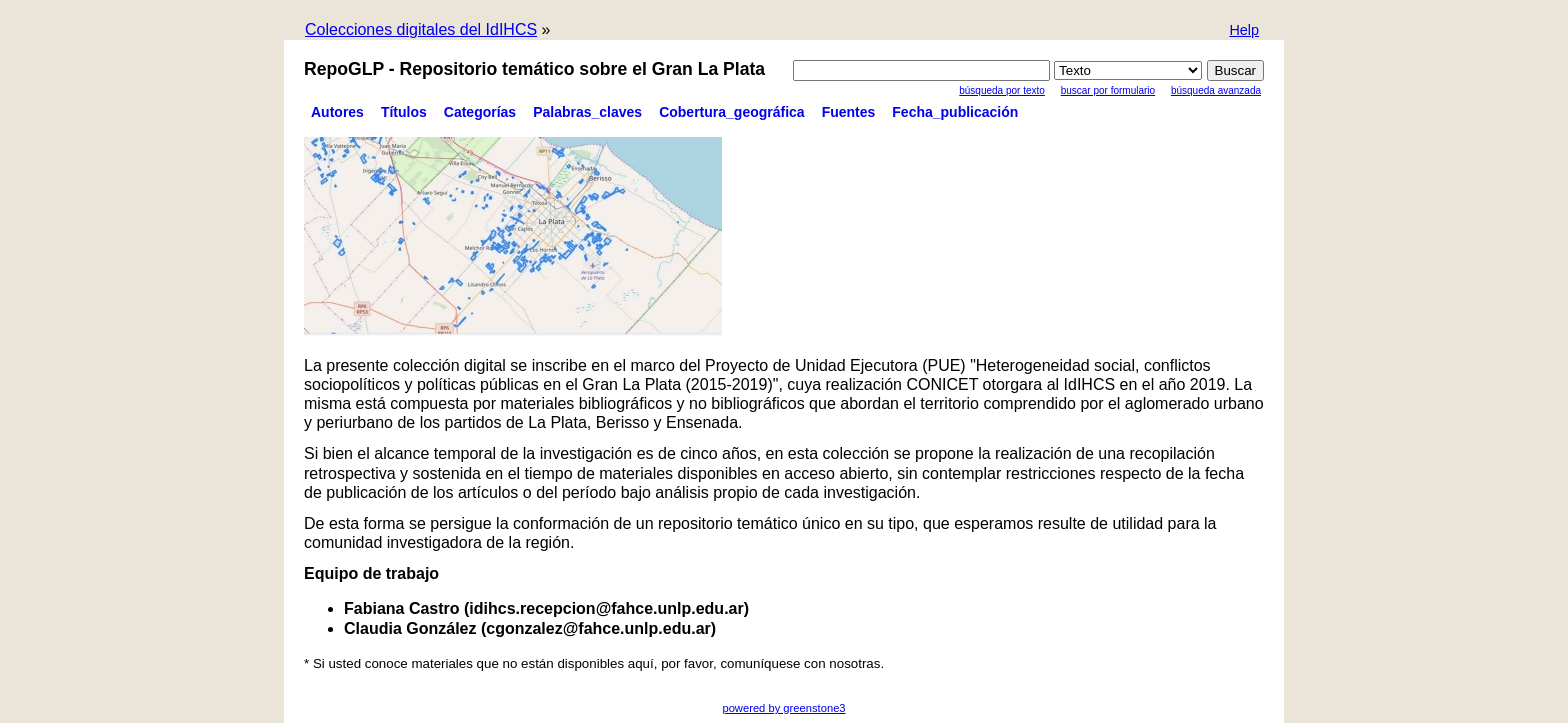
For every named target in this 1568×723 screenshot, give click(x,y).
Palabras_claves (587, 112)
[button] (1244, 31)
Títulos (404, 112)
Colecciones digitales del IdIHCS (421, 29)
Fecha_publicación (955, 112)
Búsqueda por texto (1002, 90)
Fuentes (849, 112)
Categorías (480, 112)
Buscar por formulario (1108, 90)
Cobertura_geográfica (731, 112)
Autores (337, 112)
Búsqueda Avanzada (1216, 90)
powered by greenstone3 (783, 708)
